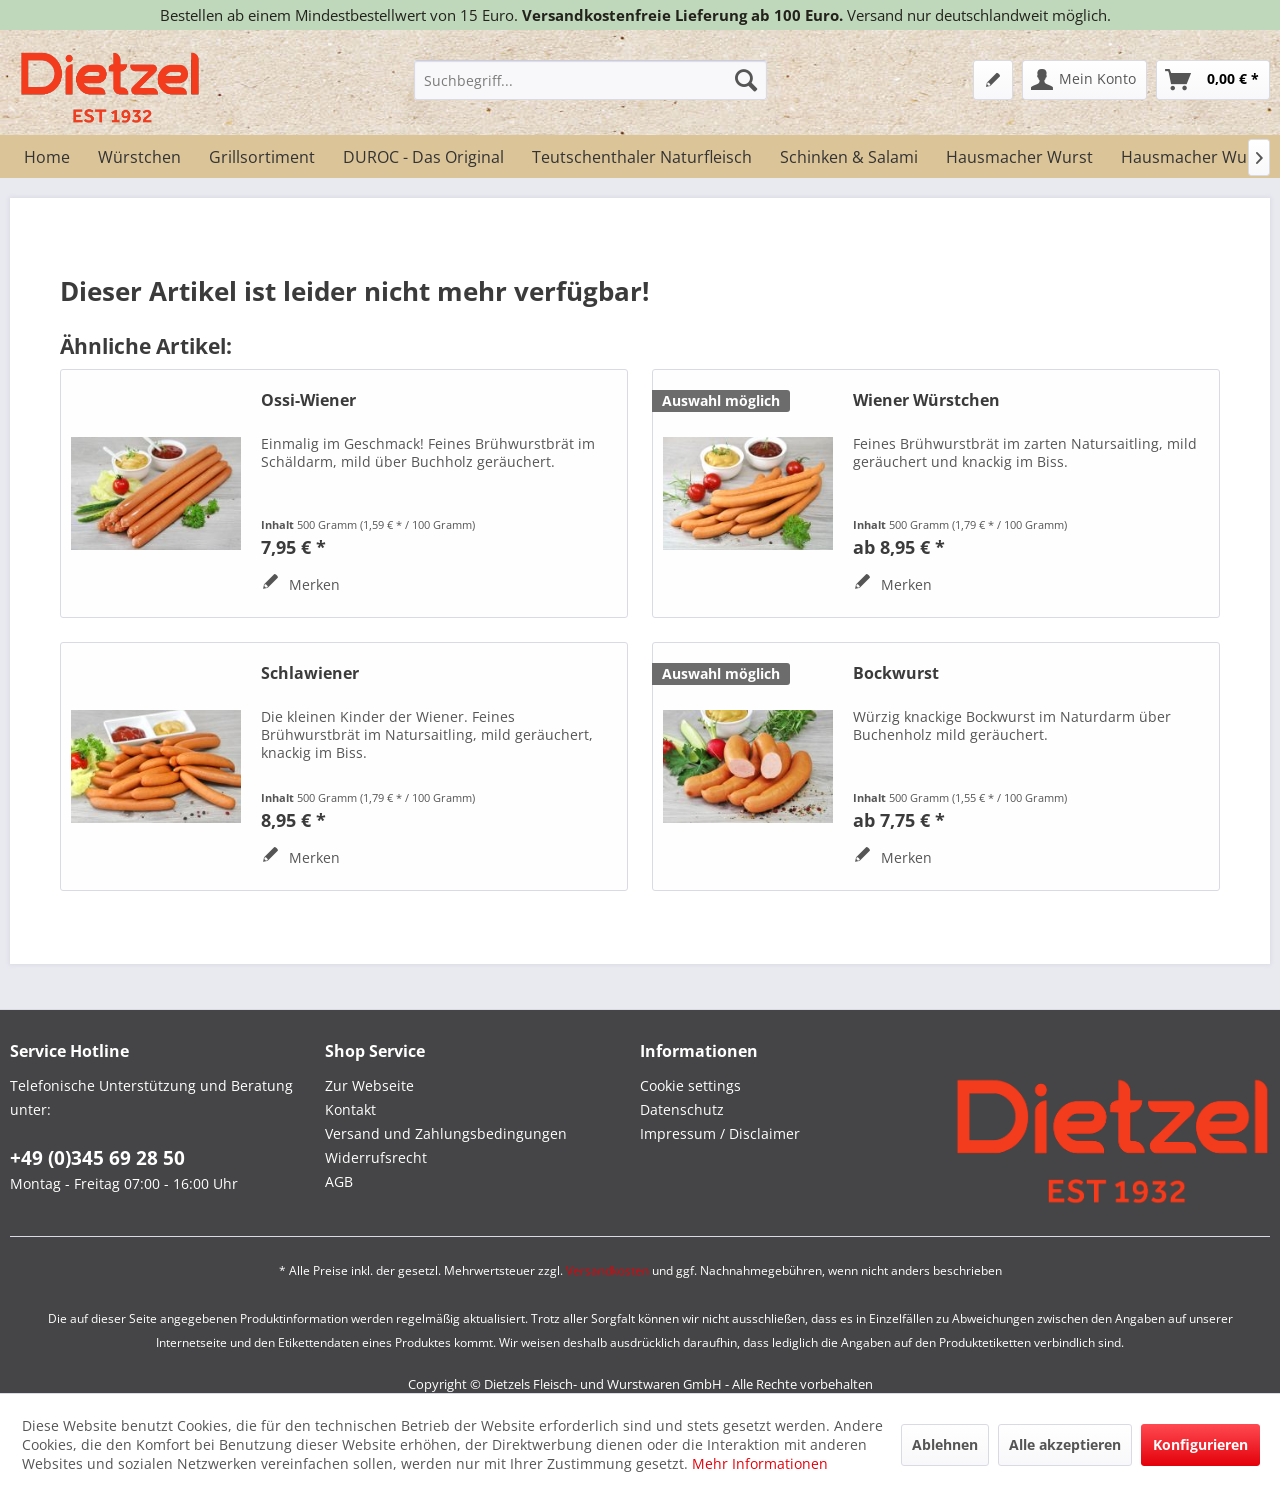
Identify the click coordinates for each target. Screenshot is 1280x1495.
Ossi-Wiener (308, 400)
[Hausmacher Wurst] (1019, 157)
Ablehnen (945, 1444)
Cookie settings (690, 1085)
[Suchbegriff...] (590, 80)
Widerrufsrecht (376, 1157)
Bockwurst (896, 673)
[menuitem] (590, 80)
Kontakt (350, 1109)
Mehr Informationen (760, 1463)
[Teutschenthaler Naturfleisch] (642, 157)
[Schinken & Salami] (849, 157)
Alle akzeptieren (1065, 1444)
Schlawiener (310, 673)
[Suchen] (746, 80)
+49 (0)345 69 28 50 (97, 1158)
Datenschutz (682, 1109)
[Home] (47, 157)
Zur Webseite (369, 1085)
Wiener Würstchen (926, 400)
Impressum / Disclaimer (720, 1133)
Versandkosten (607, 1270)
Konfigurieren (1200, 1444)
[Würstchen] (139, 157)
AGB (339, 1181)
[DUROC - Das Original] (423, 157)
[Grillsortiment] (262, 157)
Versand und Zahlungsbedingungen (446, 1133)
